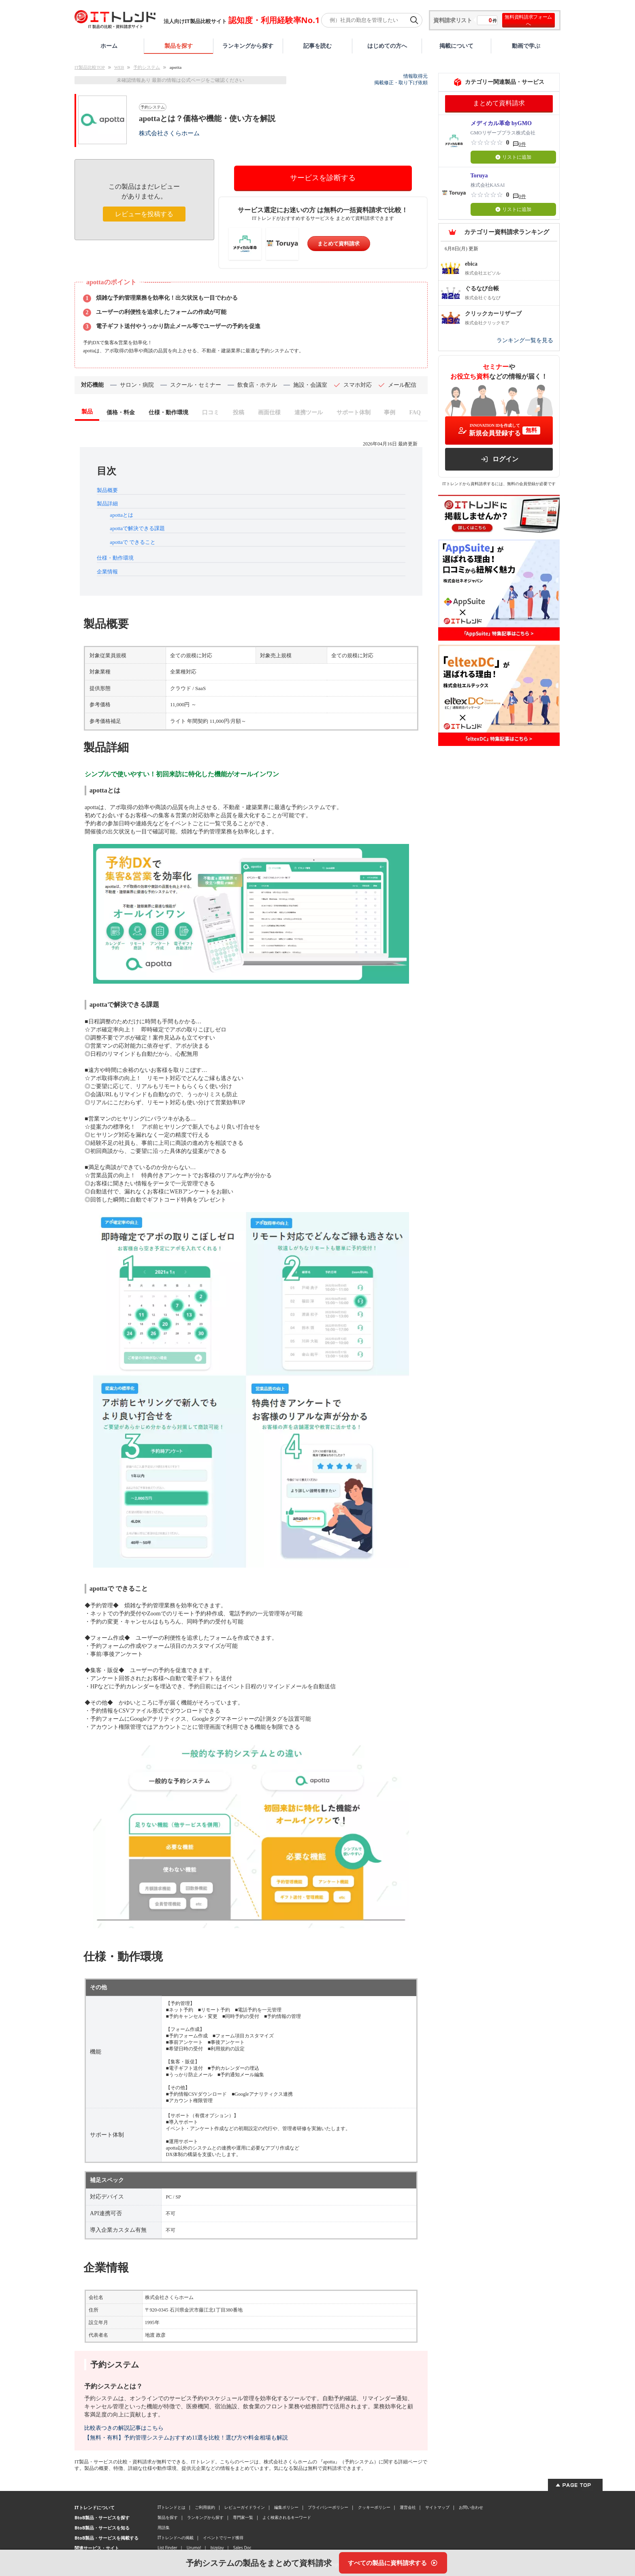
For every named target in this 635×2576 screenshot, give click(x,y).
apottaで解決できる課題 (137, 528)
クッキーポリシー (374, 2507)
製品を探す (178, 45)
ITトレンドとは (171, 2507)
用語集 (164, 2527)
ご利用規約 (205, 2507)
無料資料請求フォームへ (528, 20)
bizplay (217, 2547)
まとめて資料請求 (339, 244)
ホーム (108, 45)
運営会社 (408, 2507)
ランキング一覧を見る (524, 340)
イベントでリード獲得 (223, 2537)
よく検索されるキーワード (286, 2517)
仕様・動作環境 (115, 558)
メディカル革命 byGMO (501, 123)
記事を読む (317, 45)
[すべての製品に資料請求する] (393, 2563)
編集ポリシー (286, 2507)
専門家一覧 (243, 2517)
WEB (119, 67)
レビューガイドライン (244, 2507)
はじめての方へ (387, 45)
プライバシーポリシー (328, 2507)
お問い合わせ (471, 2507)
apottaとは (121, 515)
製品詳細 (107, 504)
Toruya (479, 176)
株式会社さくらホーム (169, 133)
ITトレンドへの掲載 (176, 2537)
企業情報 (107, 572)
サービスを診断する (323, 178)
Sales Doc (242, 2547)
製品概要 (107, 490)
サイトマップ (437, 2507)
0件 (522, 144)
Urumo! (194, 2547)
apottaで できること (133, 542)
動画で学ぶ (526, 45)
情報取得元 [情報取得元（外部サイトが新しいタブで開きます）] (415, 76)
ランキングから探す (247, 45)
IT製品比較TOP (90, 67)
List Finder (167, 2547)
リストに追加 (513, 157)
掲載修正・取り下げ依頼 (401, 82)
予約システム (146, 67)
